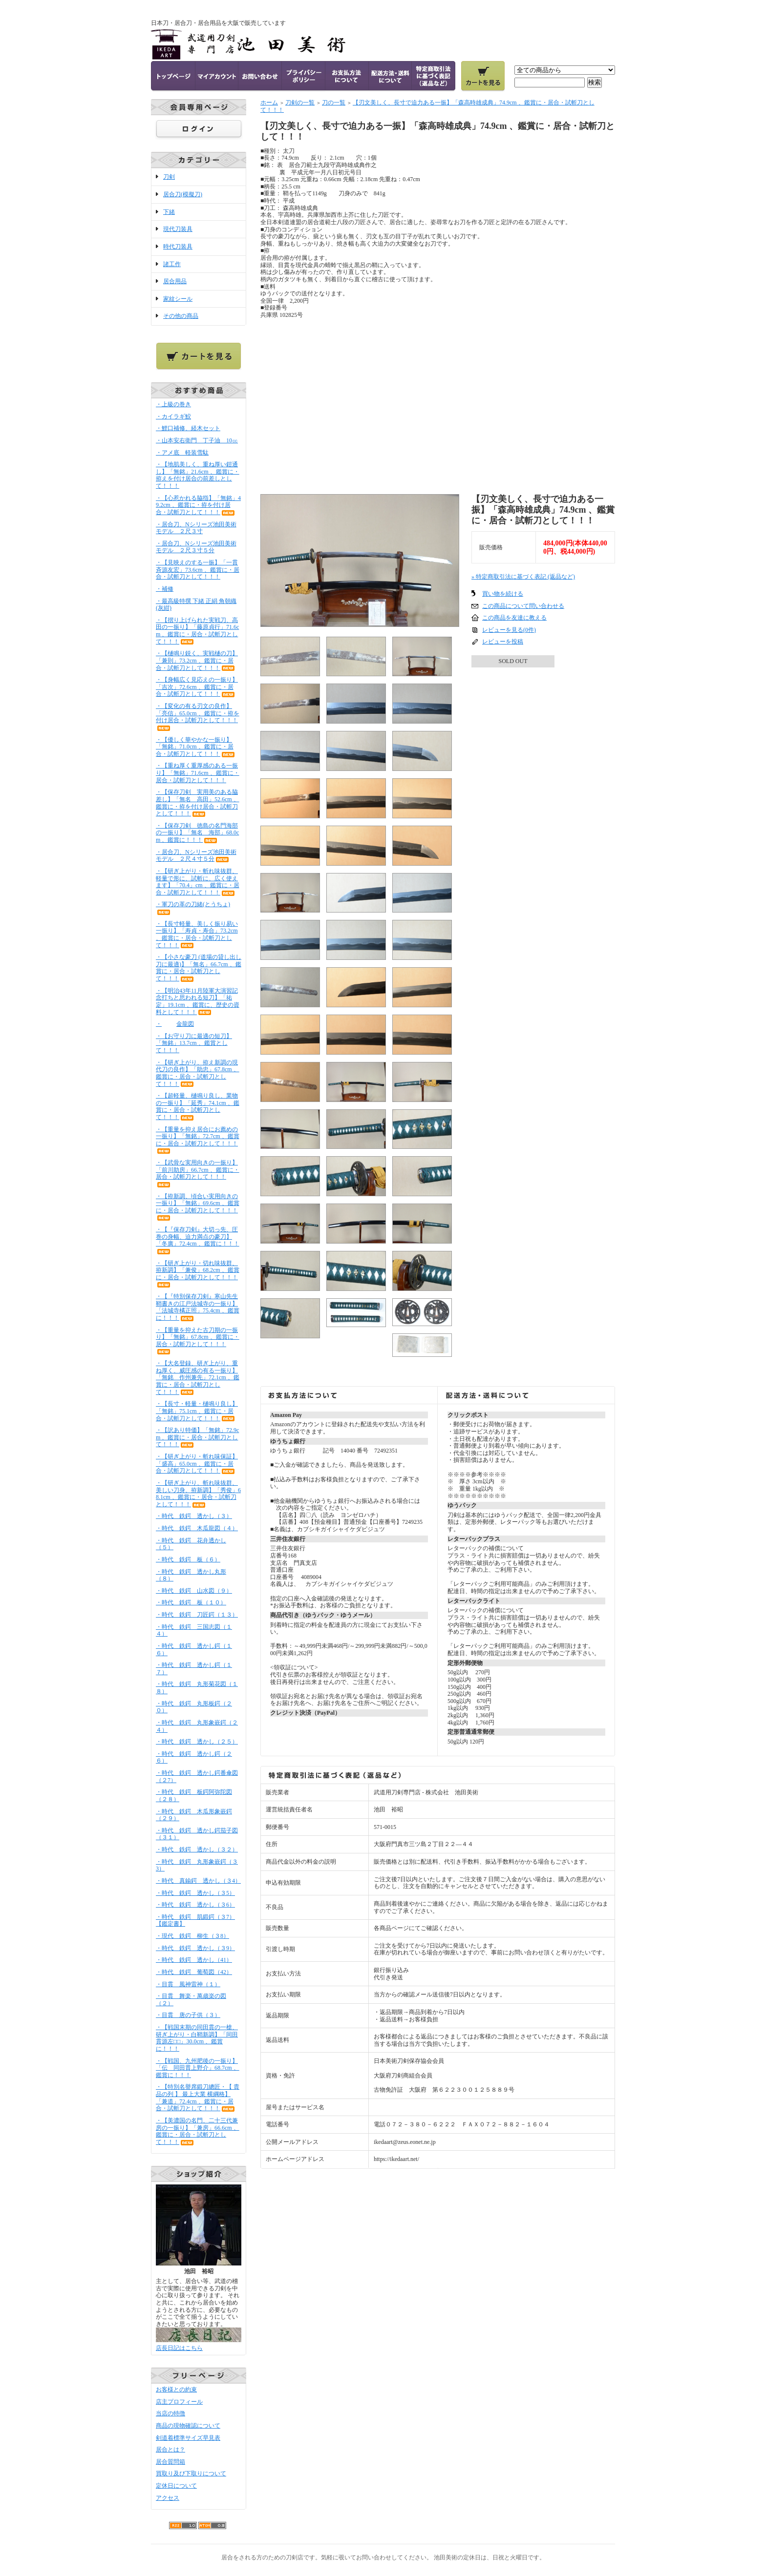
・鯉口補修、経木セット (195, 428)
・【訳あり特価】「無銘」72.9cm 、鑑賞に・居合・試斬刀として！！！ (197, 1437)
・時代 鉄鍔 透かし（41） (194, 1959)
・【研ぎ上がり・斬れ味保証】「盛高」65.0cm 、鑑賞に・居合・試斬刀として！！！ (197, 1463)
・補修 (164, 588)
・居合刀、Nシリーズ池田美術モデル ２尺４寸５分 (196, 856)
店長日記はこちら (179, 2348)
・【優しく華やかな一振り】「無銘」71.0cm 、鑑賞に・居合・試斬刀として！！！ (196, 746)
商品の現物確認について (188, 2425)
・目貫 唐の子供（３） (188, 2015)
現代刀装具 (177, 229)
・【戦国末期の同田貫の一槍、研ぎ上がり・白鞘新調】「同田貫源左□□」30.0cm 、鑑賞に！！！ (197, 2038)
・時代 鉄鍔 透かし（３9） (195, 1948)
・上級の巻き (173, 404)
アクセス (167, 2497)
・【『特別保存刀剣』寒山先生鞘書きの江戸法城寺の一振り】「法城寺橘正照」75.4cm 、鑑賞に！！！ (197, 1307)
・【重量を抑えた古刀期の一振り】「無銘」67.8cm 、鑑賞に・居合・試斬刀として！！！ (197, 1341)
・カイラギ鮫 (173, 416)
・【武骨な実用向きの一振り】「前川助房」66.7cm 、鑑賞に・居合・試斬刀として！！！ (197, 1173)
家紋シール (177, 298)
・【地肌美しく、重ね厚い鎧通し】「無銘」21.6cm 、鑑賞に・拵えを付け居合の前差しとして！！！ (197, 475)
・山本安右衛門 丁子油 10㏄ (197, 440)
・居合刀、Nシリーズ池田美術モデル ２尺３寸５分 (196, 547)
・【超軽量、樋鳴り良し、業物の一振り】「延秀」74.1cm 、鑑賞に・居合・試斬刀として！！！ (197, 1106)
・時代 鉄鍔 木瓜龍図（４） (197, 1528)
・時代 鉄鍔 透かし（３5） (195, 1893)
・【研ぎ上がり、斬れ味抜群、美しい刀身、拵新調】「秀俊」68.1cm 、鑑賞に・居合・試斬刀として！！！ (198, 1493)
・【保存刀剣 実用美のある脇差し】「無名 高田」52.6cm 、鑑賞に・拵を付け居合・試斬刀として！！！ (197, 803)
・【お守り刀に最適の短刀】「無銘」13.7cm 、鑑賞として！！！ (194, 1043)
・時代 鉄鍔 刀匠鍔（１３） (197, 1614)
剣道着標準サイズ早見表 (188, 2437)
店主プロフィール (179, 2401)
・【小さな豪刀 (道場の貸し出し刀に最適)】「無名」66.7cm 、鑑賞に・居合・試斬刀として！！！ (198, 968)
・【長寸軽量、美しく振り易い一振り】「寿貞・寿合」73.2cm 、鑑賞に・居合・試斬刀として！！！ (197, 934)
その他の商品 (180, 315)
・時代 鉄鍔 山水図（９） (194, 1590)
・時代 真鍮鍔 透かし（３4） (198, 1880)
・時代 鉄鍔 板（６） (188, 1559)
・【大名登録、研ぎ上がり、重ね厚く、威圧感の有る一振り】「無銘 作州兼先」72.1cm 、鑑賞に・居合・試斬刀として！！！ (197, 1377)
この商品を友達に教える (514, 617)
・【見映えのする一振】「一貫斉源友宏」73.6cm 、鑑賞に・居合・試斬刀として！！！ (197, 569)
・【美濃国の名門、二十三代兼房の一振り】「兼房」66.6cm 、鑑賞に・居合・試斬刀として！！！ (197, 2131)
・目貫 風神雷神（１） (188, 1984)
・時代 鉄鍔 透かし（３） (194, 1516)
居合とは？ (170, 2449)
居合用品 (175, 281)
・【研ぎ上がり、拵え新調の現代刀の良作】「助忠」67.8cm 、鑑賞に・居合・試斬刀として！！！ (197, 1073)
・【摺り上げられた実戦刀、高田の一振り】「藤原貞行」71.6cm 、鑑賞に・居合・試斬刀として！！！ (197, 631)
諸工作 (172, 264)
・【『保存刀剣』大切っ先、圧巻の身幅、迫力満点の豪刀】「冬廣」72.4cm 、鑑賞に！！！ (197, 1240)
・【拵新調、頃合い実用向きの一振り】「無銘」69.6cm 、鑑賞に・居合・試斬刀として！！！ (197, 1207)
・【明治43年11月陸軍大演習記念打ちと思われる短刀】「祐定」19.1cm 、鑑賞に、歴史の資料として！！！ (197, 1001)
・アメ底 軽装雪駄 (182, 452)
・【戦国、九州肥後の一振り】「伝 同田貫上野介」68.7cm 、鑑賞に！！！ (197, 2067)
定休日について (176, 2485)
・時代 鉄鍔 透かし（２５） (197, 1741)
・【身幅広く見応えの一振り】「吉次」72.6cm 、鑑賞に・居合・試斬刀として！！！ (197, 686)
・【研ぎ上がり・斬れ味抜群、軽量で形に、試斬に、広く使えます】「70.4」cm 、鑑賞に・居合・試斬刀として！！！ (197, 882)
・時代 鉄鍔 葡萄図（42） (194, 1972)
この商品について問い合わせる (523, 605)
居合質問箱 (170, 2461)
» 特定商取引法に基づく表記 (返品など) (523, 576)
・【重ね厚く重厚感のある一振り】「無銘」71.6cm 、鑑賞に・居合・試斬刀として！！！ (197, 772)
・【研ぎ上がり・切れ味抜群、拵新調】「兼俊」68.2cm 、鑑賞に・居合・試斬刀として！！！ (197, 1274)
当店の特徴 (170, 2413)
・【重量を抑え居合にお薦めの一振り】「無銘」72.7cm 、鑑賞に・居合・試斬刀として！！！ (197, 1140)
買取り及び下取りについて (191, 2473)
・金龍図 (175, 1023)
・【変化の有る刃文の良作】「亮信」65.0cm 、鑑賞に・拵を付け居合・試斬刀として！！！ (197, 717)
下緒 (169, 211)
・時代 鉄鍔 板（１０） (191, 1602)
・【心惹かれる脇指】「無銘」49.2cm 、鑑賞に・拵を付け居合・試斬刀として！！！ (198, 505)
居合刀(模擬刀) (182, 194)
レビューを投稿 (502, 641)
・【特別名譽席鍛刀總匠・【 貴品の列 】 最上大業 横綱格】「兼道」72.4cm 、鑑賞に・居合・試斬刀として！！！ (197, 2097)
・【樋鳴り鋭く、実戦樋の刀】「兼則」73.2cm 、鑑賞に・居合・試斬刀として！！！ (197, 660)
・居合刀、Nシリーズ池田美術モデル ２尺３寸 (196, 528)
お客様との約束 (176, 2389)
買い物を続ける (502, 593)
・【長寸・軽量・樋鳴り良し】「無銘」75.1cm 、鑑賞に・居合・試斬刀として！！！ (197, 1410)
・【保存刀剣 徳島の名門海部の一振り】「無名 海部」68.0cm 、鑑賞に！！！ (197, 832)
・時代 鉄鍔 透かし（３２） (197, 1849)
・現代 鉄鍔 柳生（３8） (192, 1935)
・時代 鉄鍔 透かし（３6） (195, 1904)
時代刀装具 (177, 246)
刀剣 (169, 176)
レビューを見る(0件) (509, 629)
